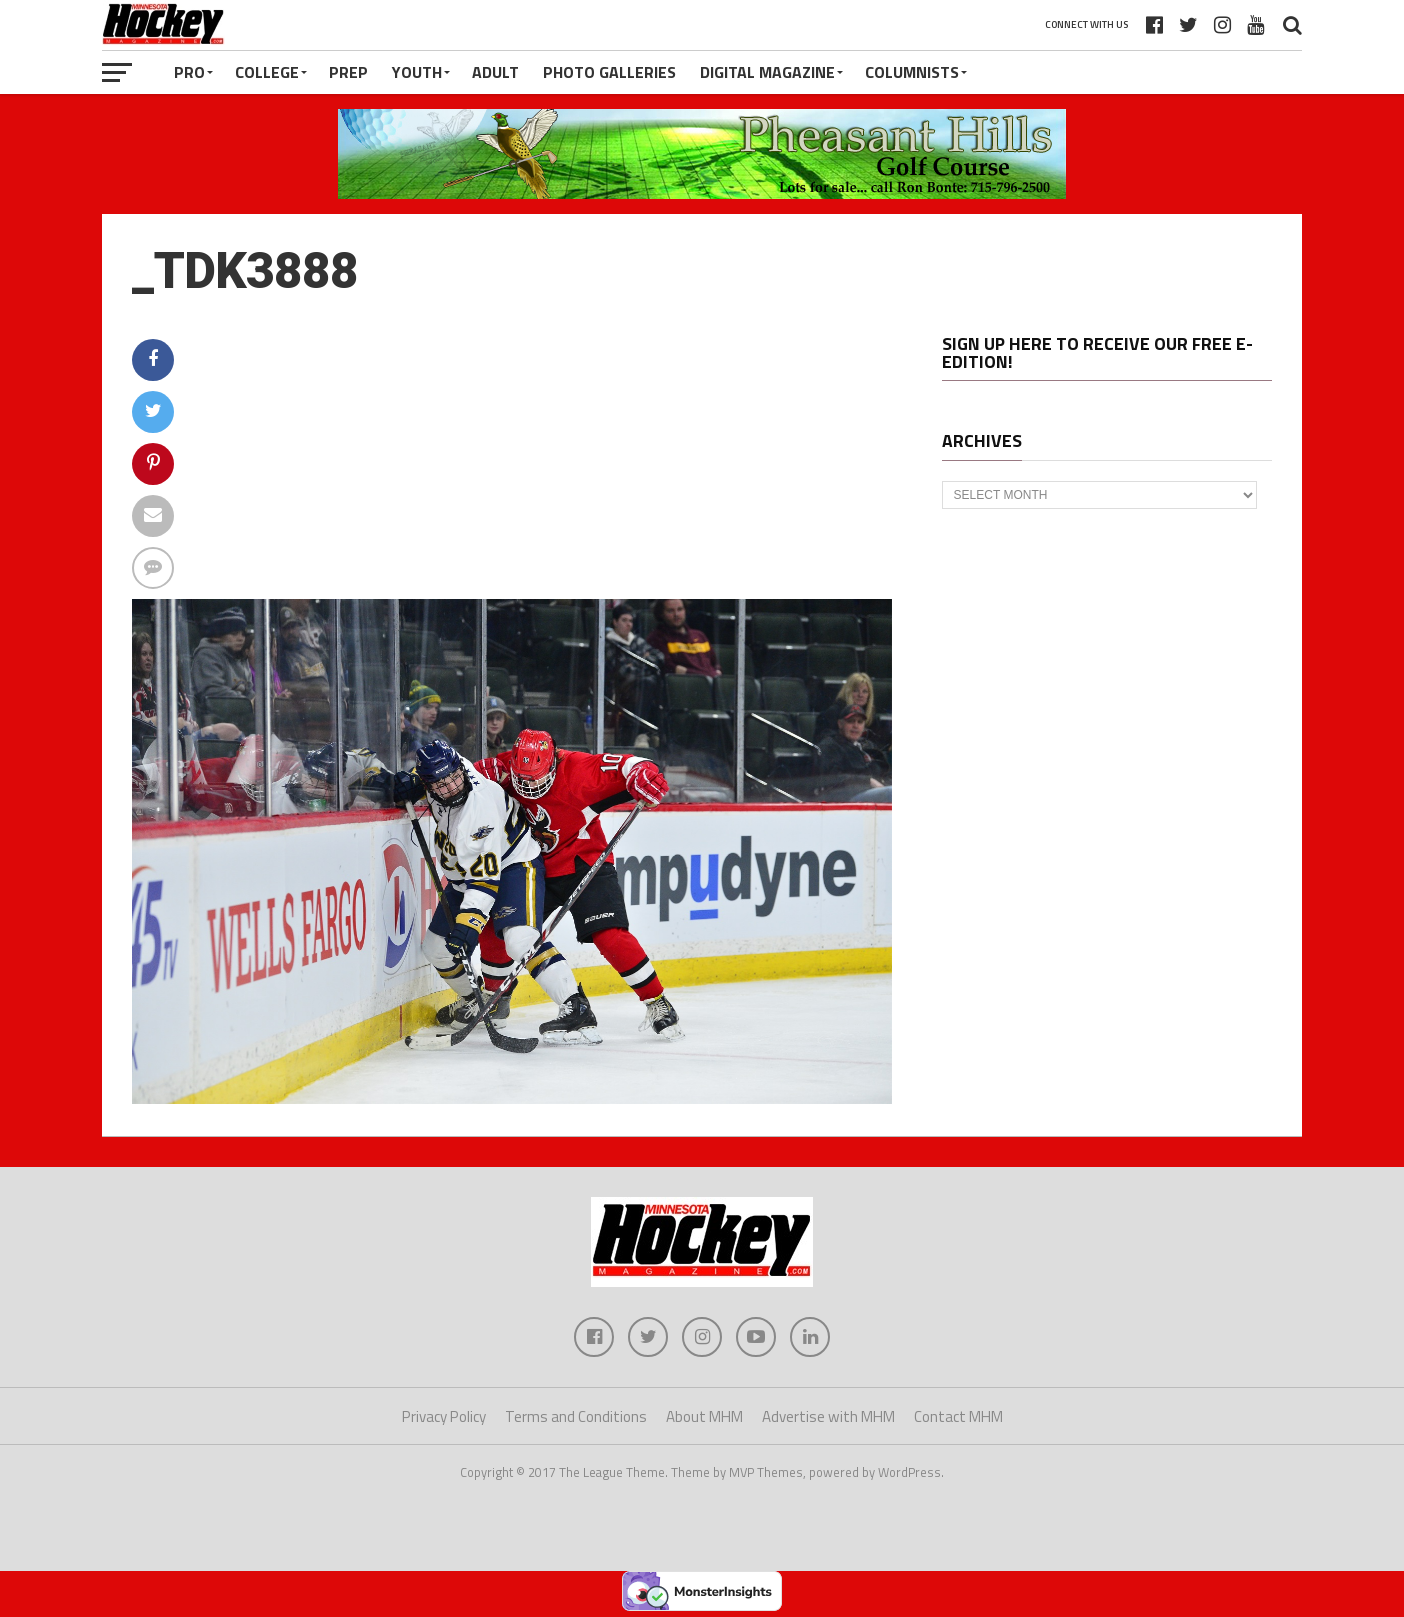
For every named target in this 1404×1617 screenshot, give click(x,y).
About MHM (704, 1416)
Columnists (912, 72)
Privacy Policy (444, 1416)
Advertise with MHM (828, 1416)
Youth (417, 72)
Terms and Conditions (576, 1416)
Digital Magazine (767, 72)
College (267, 72)
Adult (495, 72)
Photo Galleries (609, 72)
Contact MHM (958, 1416)
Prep (348, 72)
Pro (189, 72)
